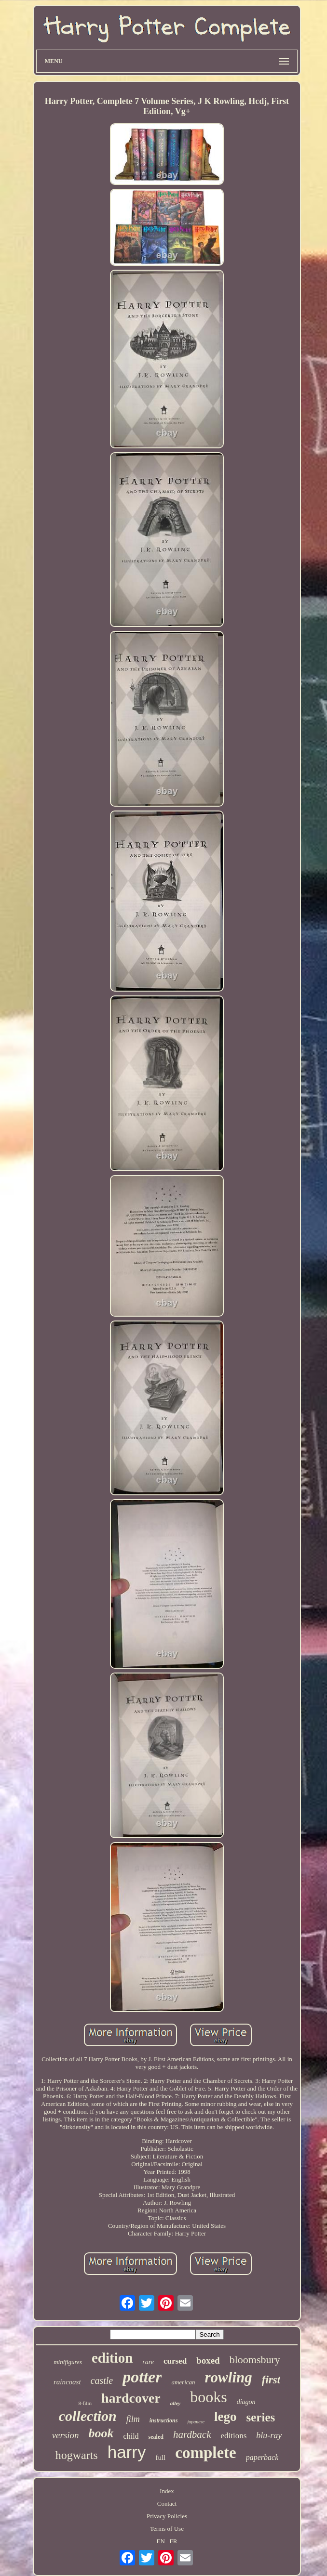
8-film (85, 2403)
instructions (164, 2420)
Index (167, 2491)
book (101, 2433)
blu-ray (269, 2435)
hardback (192, 2434)
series (260, 2417)
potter (142, 2377)
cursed (175, 2361)
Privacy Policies (167, 2516)
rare (148, 2362)
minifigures (68, 2362)
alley (175, 2403)
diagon (246, 2402)
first (271, 2380)
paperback (262, 2457)
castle (102, 2380)
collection (88, 2416)
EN (160, 2541)
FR (173, 2541)
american (183, 2382)
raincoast (67, 2382)
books (208, 2397)
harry (127, 2452)
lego (225, 2416)
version (65, 2435)
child (131, 2436)
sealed (156, 2436)
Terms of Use (167, 2528)
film (133, 2419)
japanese (195, 2421)
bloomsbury (255, 2360)
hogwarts (76, 2455)
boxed (208, 2360)
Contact (167, 2503)
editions (233, 2435)
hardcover (131, 2398)
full (160, 2457)
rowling (228, 2377)
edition (112, 2358)
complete (205, 2452)
